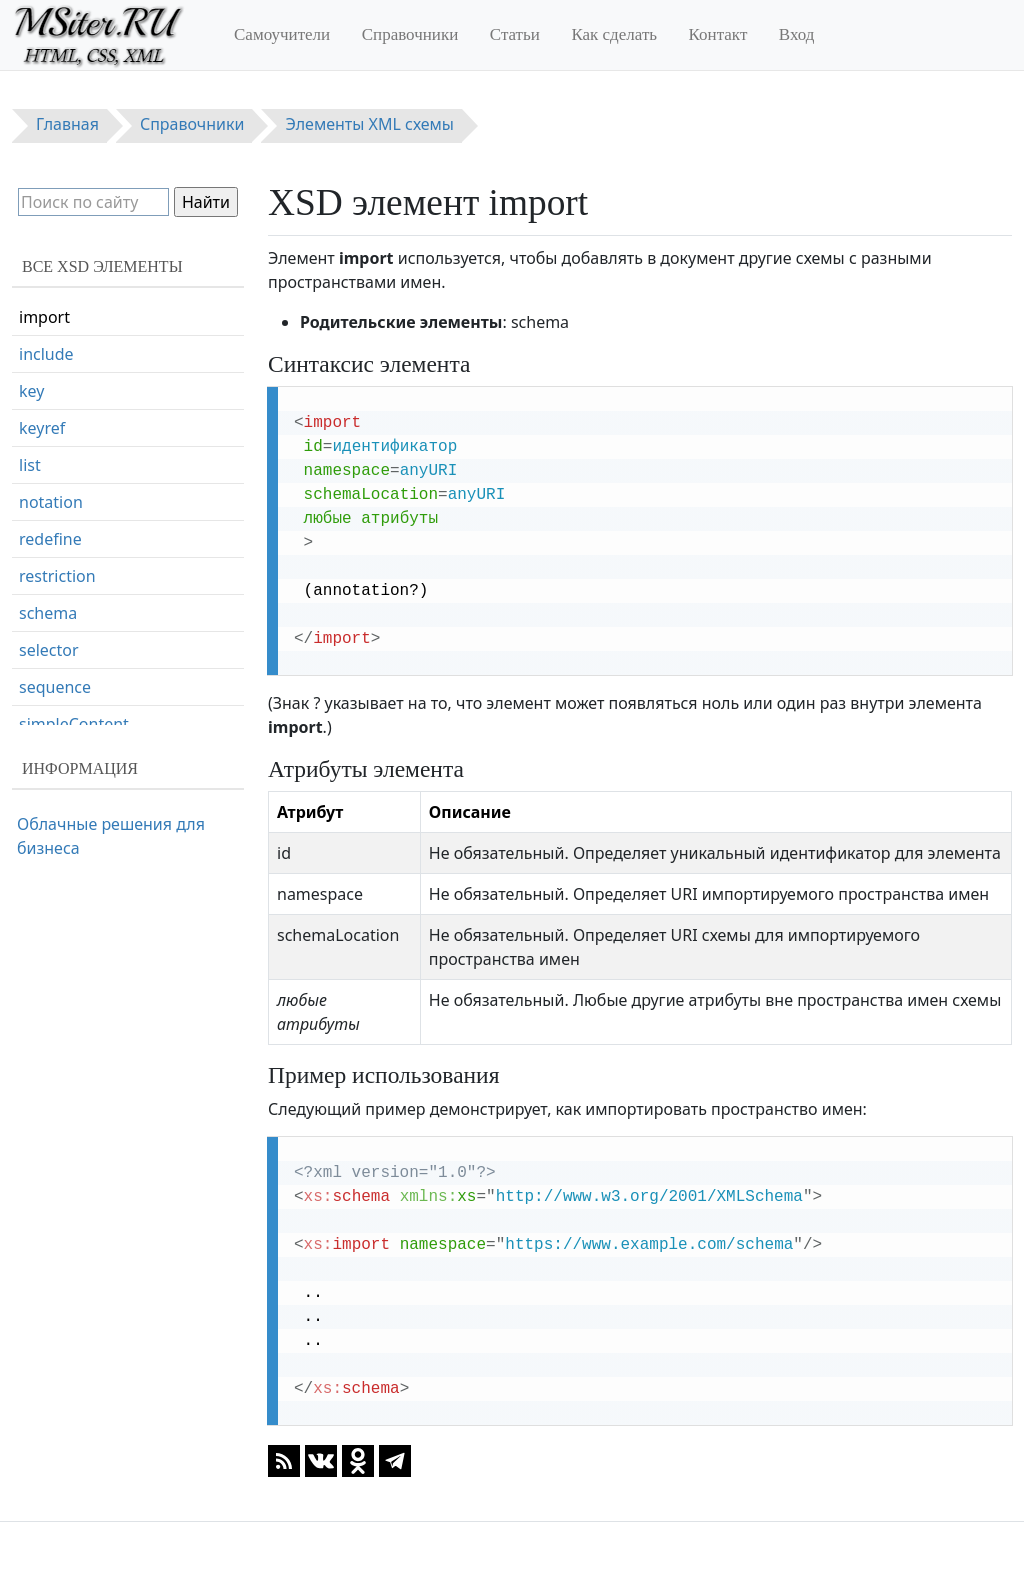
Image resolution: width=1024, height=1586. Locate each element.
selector (49, 650)
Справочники (410, 34)
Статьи (515, 34)
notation (51, 502)
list (30, 465)
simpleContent (74, 724)
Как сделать (614, 34)
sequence (55, 687)
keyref (42, 428)
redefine (50, 539)
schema (48, 613)
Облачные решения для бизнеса (111, 836)
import (44, 317)
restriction (57, 576)
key (31, 391)
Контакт (718, 34)
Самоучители (282, 34)
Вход (797, 34)
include (46, 354)
